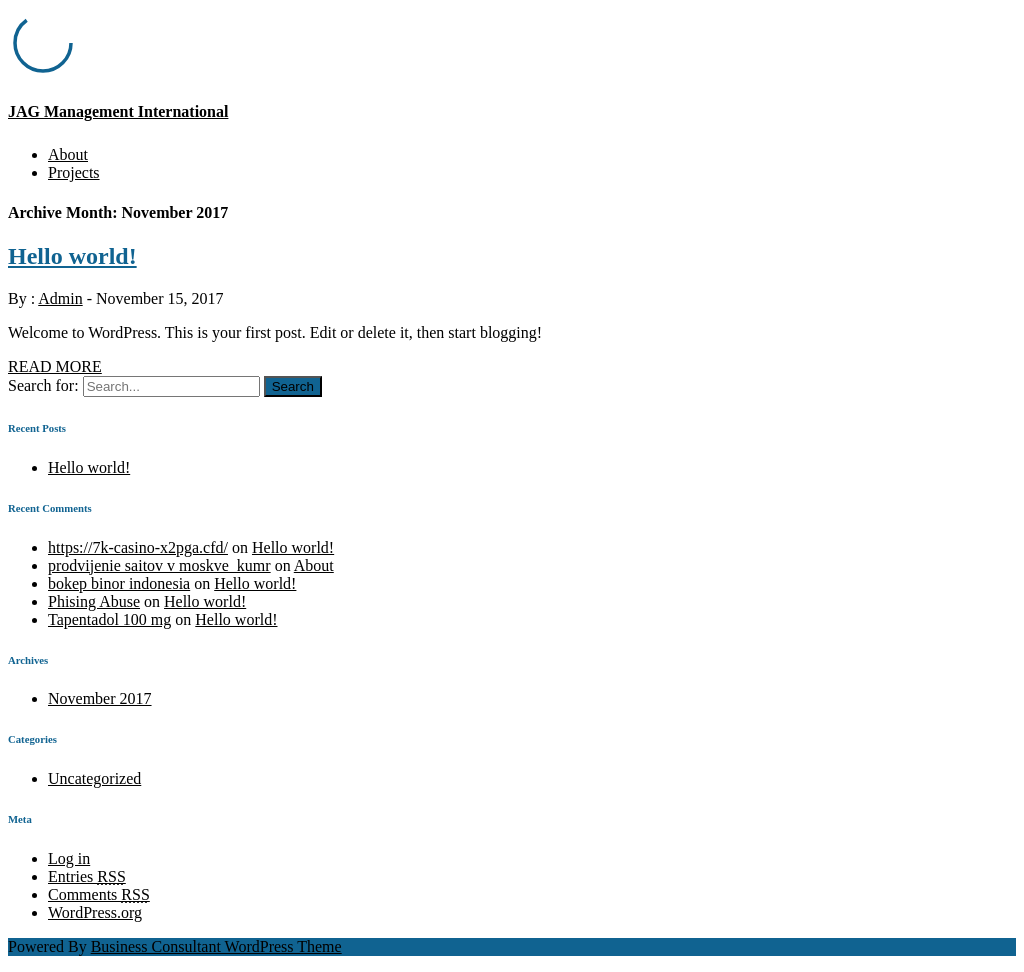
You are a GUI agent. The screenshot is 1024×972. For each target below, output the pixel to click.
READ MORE (55, 366)
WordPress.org (95, 912)
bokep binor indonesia (119, 583)
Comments (99, 894)
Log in (69, 858)
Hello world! (72, 256)
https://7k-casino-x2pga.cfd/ (138, 547)
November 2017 (100, 698)
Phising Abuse (94, 601)
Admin (60, 298)
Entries (87, 876)
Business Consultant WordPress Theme (216, 946)
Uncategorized (94, 778)
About (68, 154)
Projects (74, 172)
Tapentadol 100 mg (109, 619)
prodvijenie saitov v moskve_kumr (159, 565)
